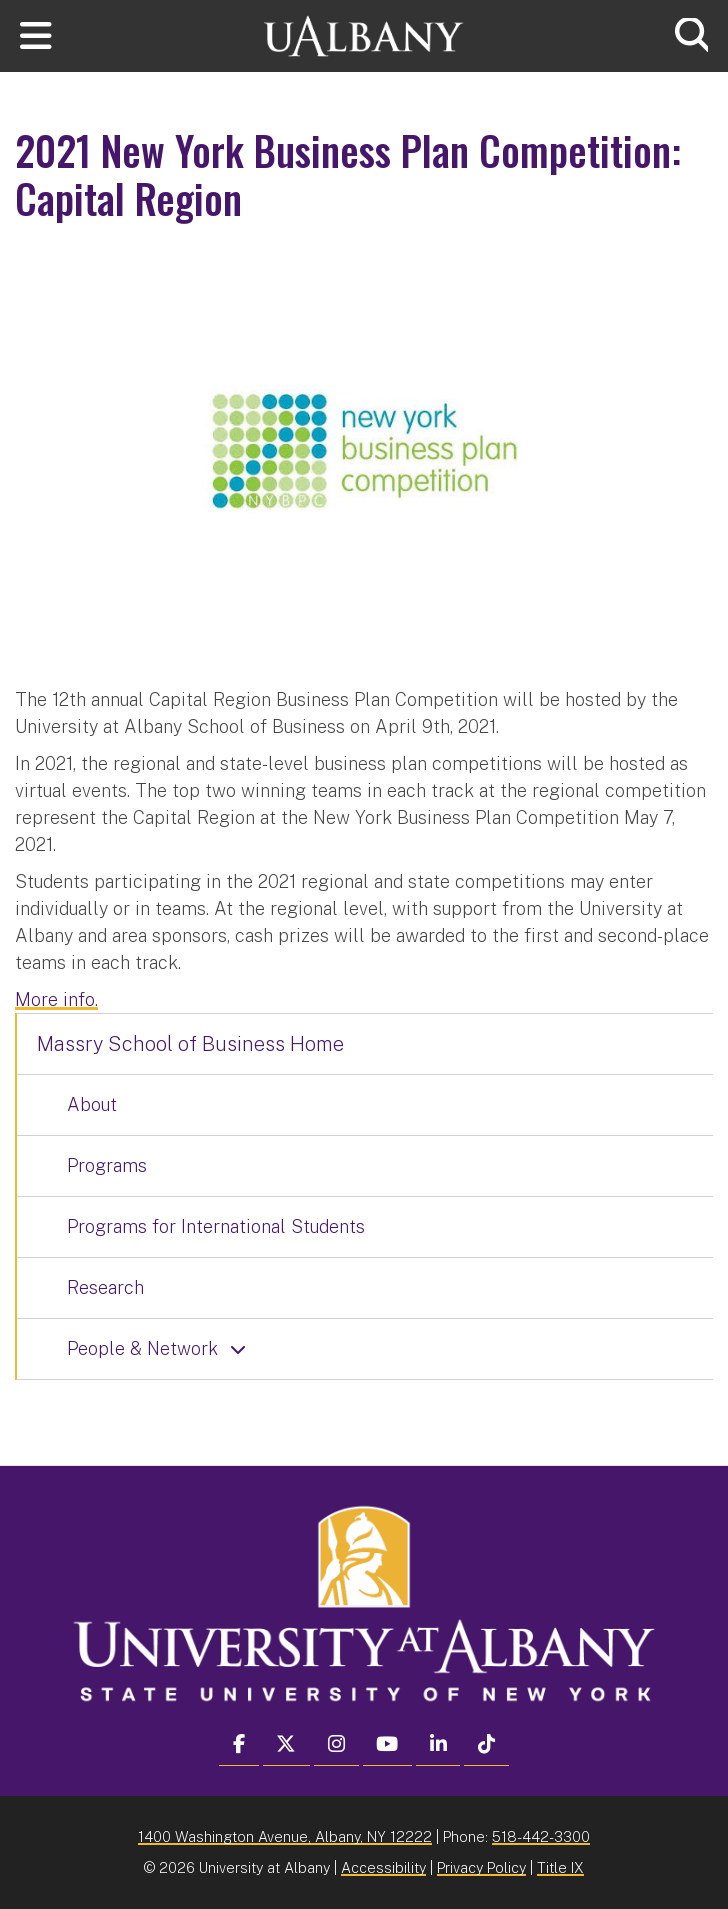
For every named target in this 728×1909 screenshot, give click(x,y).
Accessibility (383, 1867)
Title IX (560, 1867)
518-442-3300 (541, 1836)
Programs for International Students (216, 1226)
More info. (56, 999)
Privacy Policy (481, 1867)
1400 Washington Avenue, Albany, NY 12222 (285, 1836)
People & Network (142, 1348)
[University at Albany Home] (364, 33)
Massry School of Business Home (190, 1044)
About (92, 1104)
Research (105, 1287)
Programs (107, 1165)
